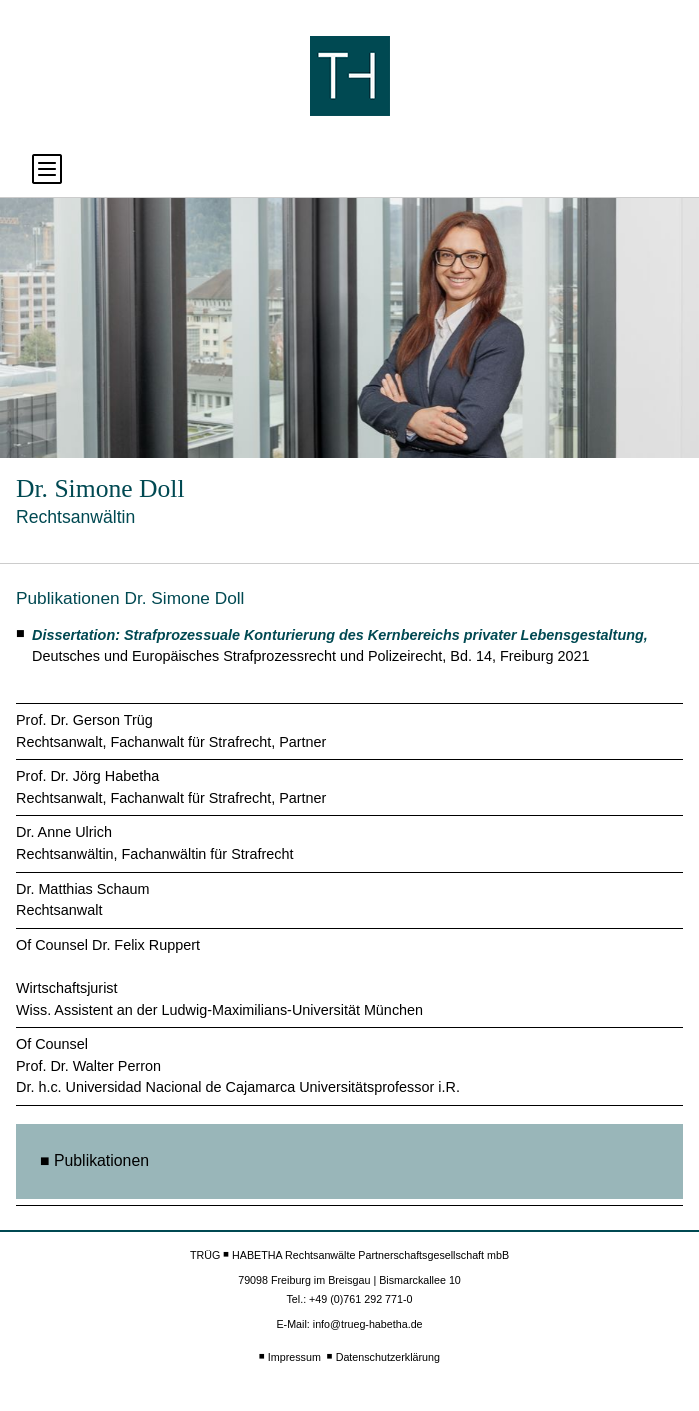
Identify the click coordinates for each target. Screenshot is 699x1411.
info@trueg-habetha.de (368, 1324)
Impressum (294, 1357)
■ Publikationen (94, 1160)
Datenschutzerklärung (388, 1357)
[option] (349, 328)
